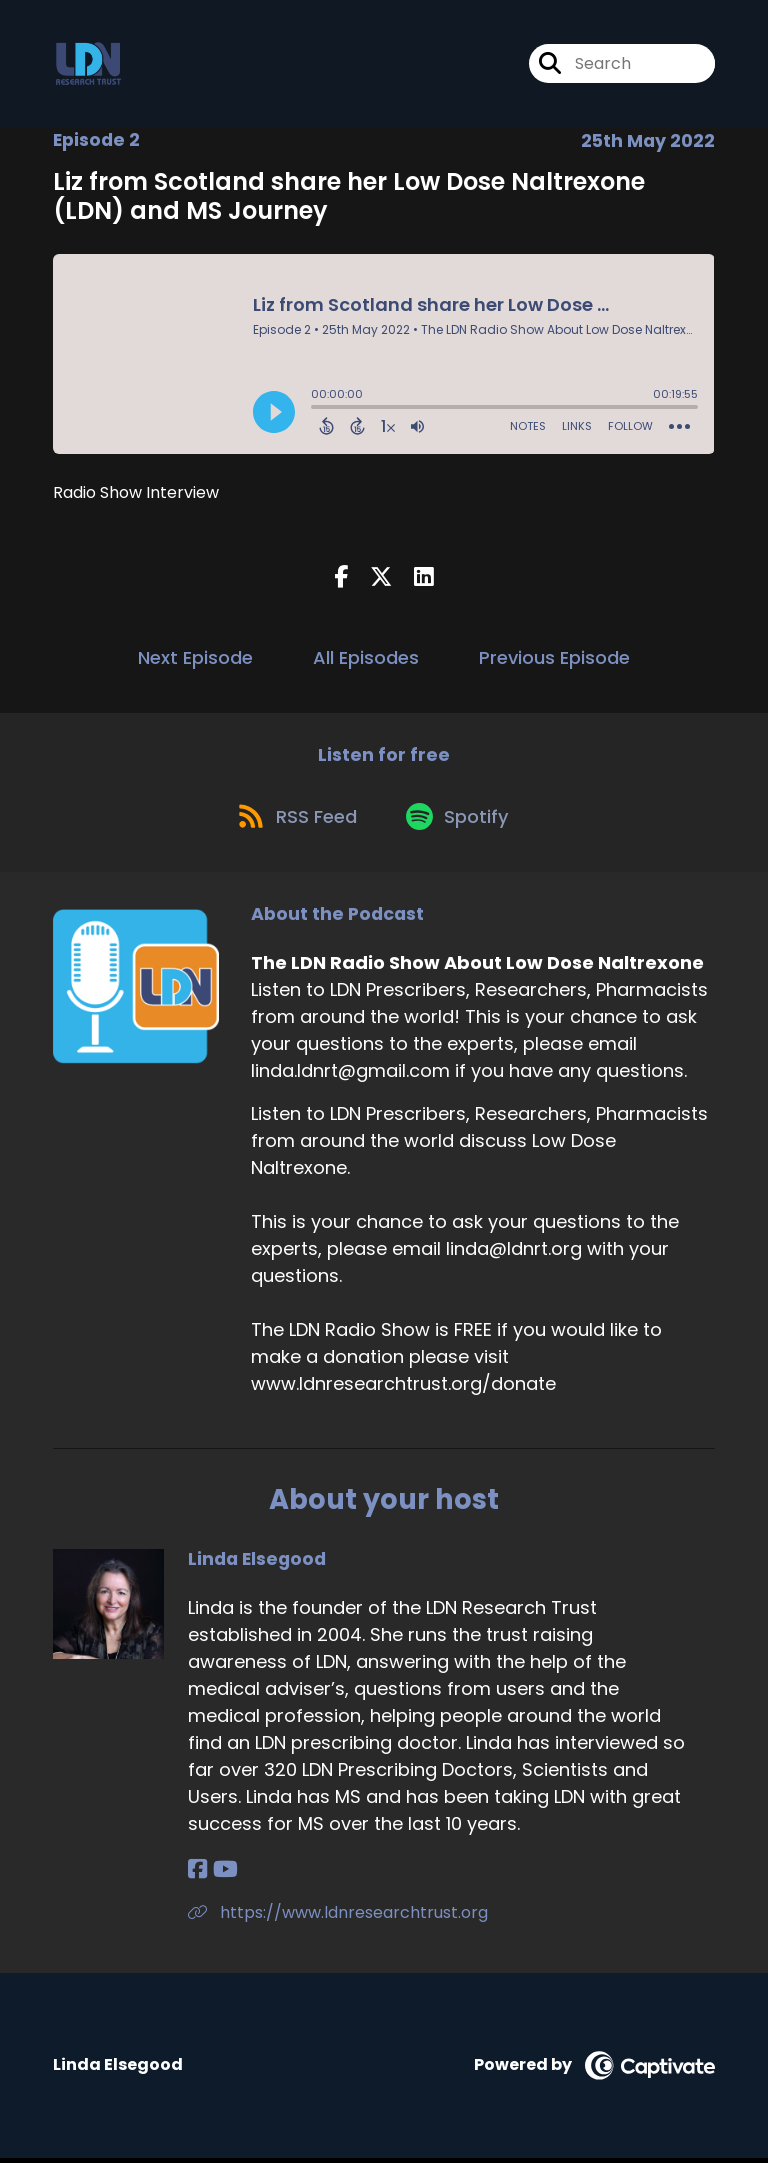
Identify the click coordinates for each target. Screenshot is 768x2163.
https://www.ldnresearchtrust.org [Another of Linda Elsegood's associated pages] (338, 1917)
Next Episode (195, 657)
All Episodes (366, 657)
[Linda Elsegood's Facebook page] (197, 1874)
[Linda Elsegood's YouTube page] (223, 1874)
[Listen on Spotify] (461, 819)
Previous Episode (554, 657)
